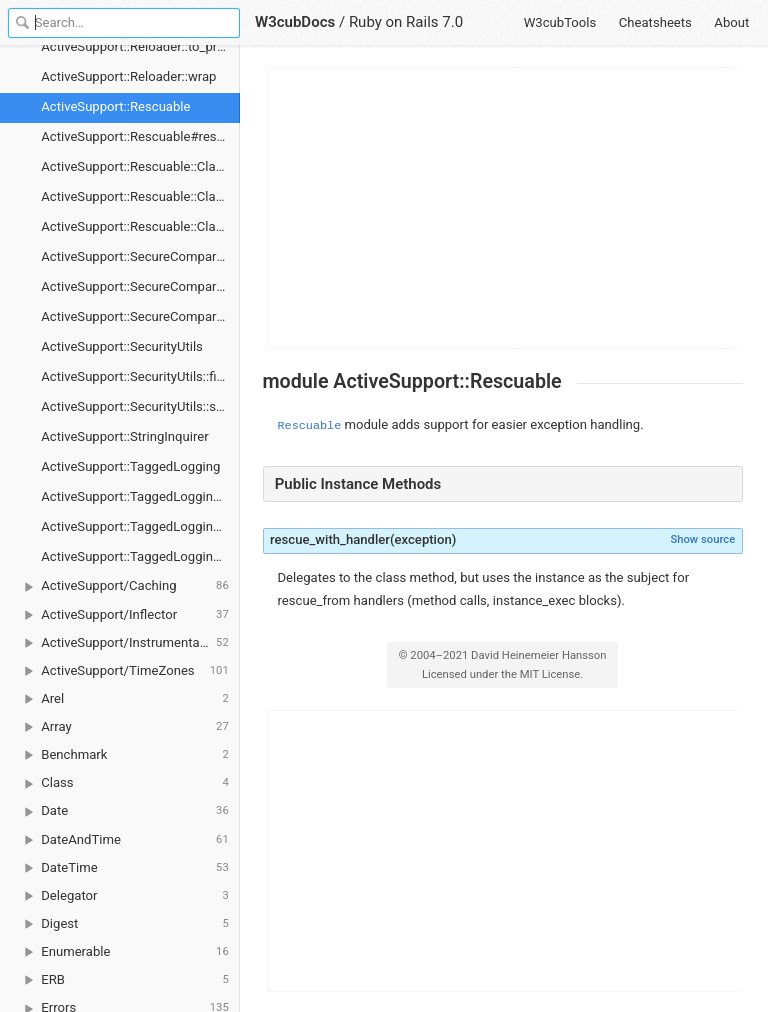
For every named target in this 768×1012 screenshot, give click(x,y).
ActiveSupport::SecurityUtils (122, 346)
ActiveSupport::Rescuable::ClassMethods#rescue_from (140, 196)
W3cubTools (560, 22)
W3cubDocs (295, 22)
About (731, 22)
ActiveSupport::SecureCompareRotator (140, 256)
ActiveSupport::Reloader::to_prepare (140, 46)
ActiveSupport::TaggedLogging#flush (140, 496)
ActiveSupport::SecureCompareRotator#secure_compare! (140, 286)
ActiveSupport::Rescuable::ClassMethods (140, 166)
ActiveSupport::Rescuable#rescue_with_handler (140, 136)
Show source (702, 539)
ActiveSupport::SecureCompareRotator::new (140, 316)
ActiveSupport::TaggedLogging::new (140, 556)
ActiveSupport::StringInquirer (124, 436)
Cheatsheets (655, 22)
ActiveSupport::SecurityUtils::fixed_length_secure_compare (140, 376)
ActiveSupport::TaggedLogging (130, 466)
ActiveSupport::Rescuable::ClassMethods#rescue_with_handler (140, 226)
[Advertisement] (504, 208)
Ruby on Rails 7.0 (406, 22)
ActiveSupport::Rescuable (115, 106)
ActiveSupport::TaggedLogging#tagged (140, 526)
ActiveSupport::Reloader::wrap (128, 76)
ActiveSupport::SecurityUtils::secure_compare (140, 406)
